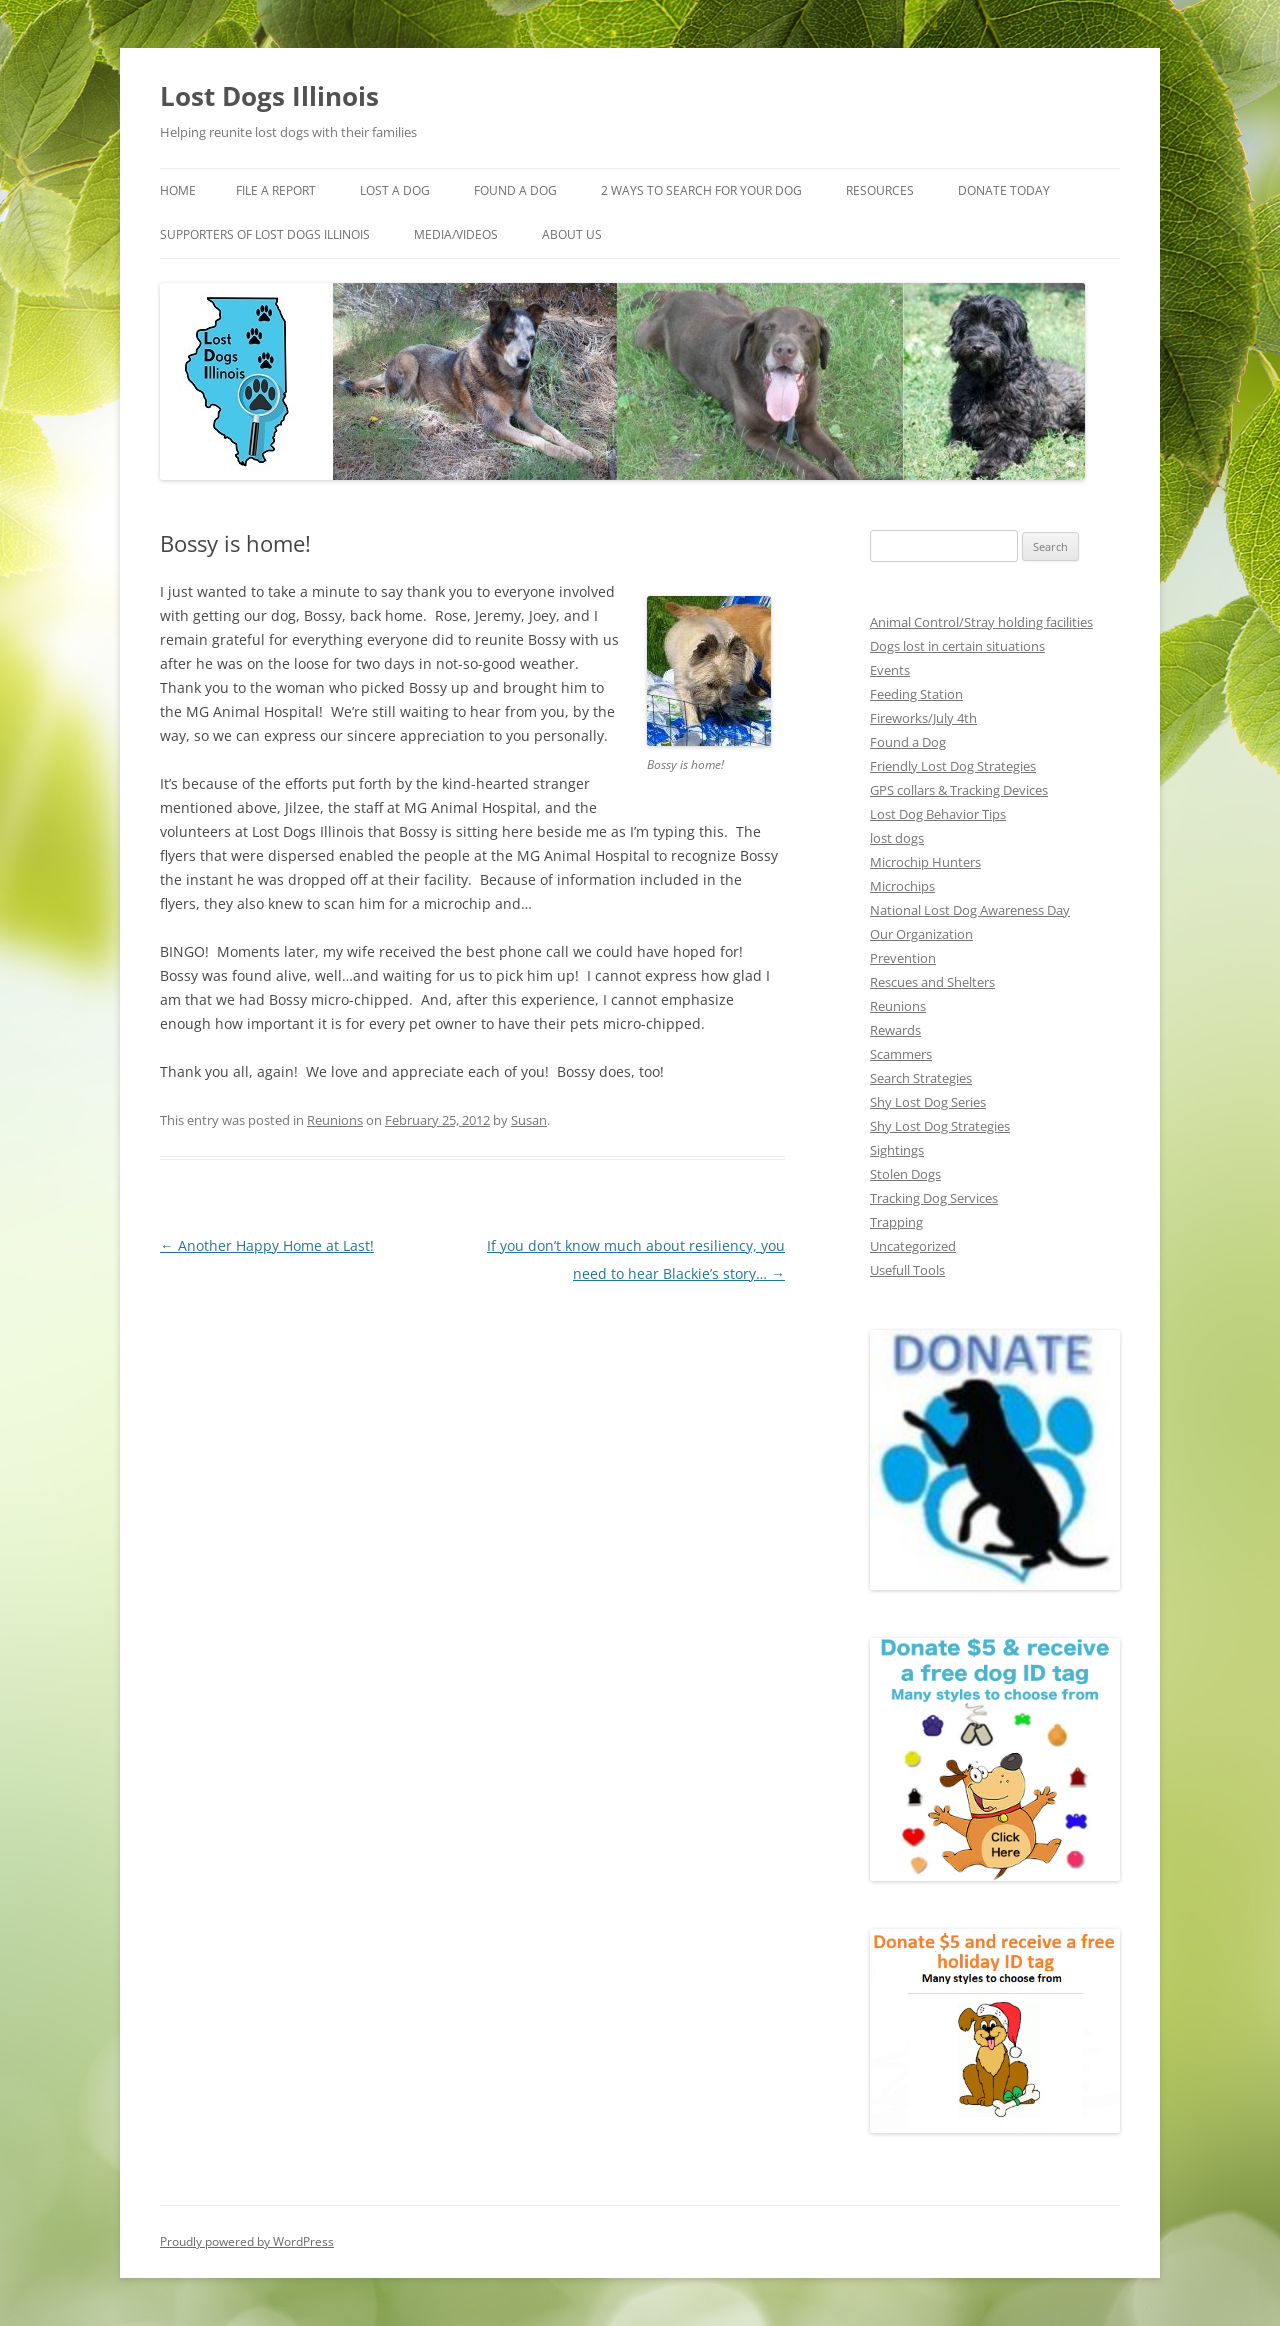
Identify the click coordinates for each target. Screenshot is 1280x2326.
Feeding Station (916, 694)
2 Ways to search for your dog (701, 190)
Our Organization (921, 934)
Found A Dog (515, 190)
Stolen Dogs (905, 1174)
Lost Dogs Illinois (269, 96)
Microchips (902, 886)
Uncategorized (913, 1246)
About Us (572, 234)
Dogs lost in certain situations (957, 646)
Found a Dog (908, 742)
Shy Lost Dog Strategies (940, 1126)
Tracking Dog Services (934, 1198)
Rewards (895, 1030)
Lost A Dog (395, 190)
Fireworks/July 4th (923, 718)
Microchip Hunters (925, 862)
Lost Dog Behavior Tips (938, 814)
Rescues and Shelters (932, 982)
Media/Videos (456, 234)
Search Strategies (921, 1078)
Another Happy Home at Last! (267, 1245)
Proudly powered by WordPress (247, 2241)
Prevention (903, 958)
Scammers (901, 1054)
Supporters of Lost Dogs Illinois (265, 234)
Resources (880, 190)
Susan (529, 1120)
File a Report (276, 190)
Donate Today (1004, 190)
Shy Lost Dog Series (928, 1102)
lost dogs (897, 838)
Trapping (896, 1222)
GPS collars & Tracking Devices (959, 790)
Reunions (335, 1120)
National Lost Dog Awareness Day (970, 910)
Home (178, 190)
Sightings (897, 1150)
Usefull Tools (907, 1270)
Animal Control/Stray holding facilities (981, 622)
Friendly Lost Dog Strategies (953, 766)
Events (890, 670)
